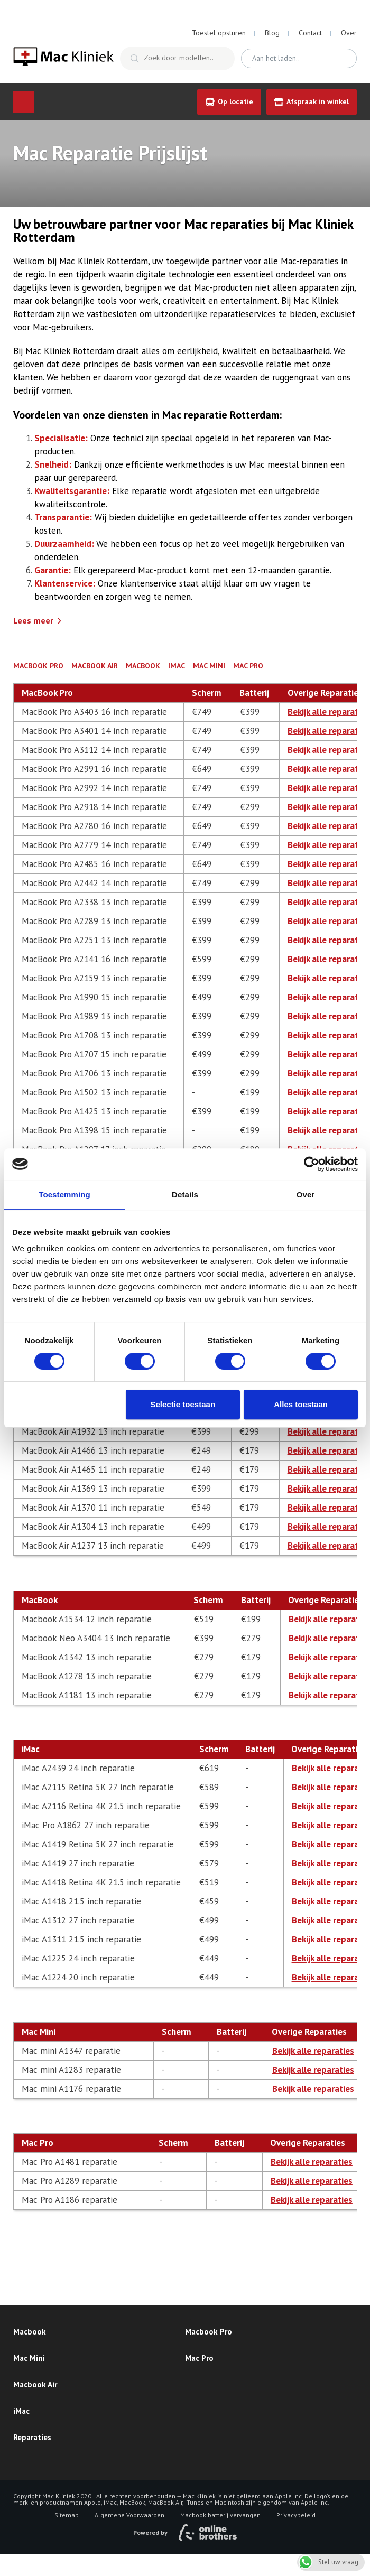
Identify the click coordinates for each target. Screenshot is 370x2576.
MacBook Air (94, 666)
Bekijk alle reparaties (328, 712)
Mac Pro (248, 666)
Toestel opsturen (219, 33)
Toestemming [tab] (64, 1194)
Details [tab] (185, 1194)
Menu (23, 102)
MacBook (143, 666)
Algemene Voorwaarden (129, 2515)
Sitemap (66, 2515)
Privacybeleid (296, 2515)
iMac (176, 666)
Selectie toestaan (183, 1404)
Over (349, 33)
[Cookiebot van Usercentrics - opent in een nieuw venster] (311, 1164)
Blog (272, 33)
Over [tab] (306, 1194)
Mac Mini (209, 666)
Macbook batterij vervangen (220, 2515)
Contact (310, 33)
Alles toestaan (301, 1404)
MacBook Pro (38, 666)
